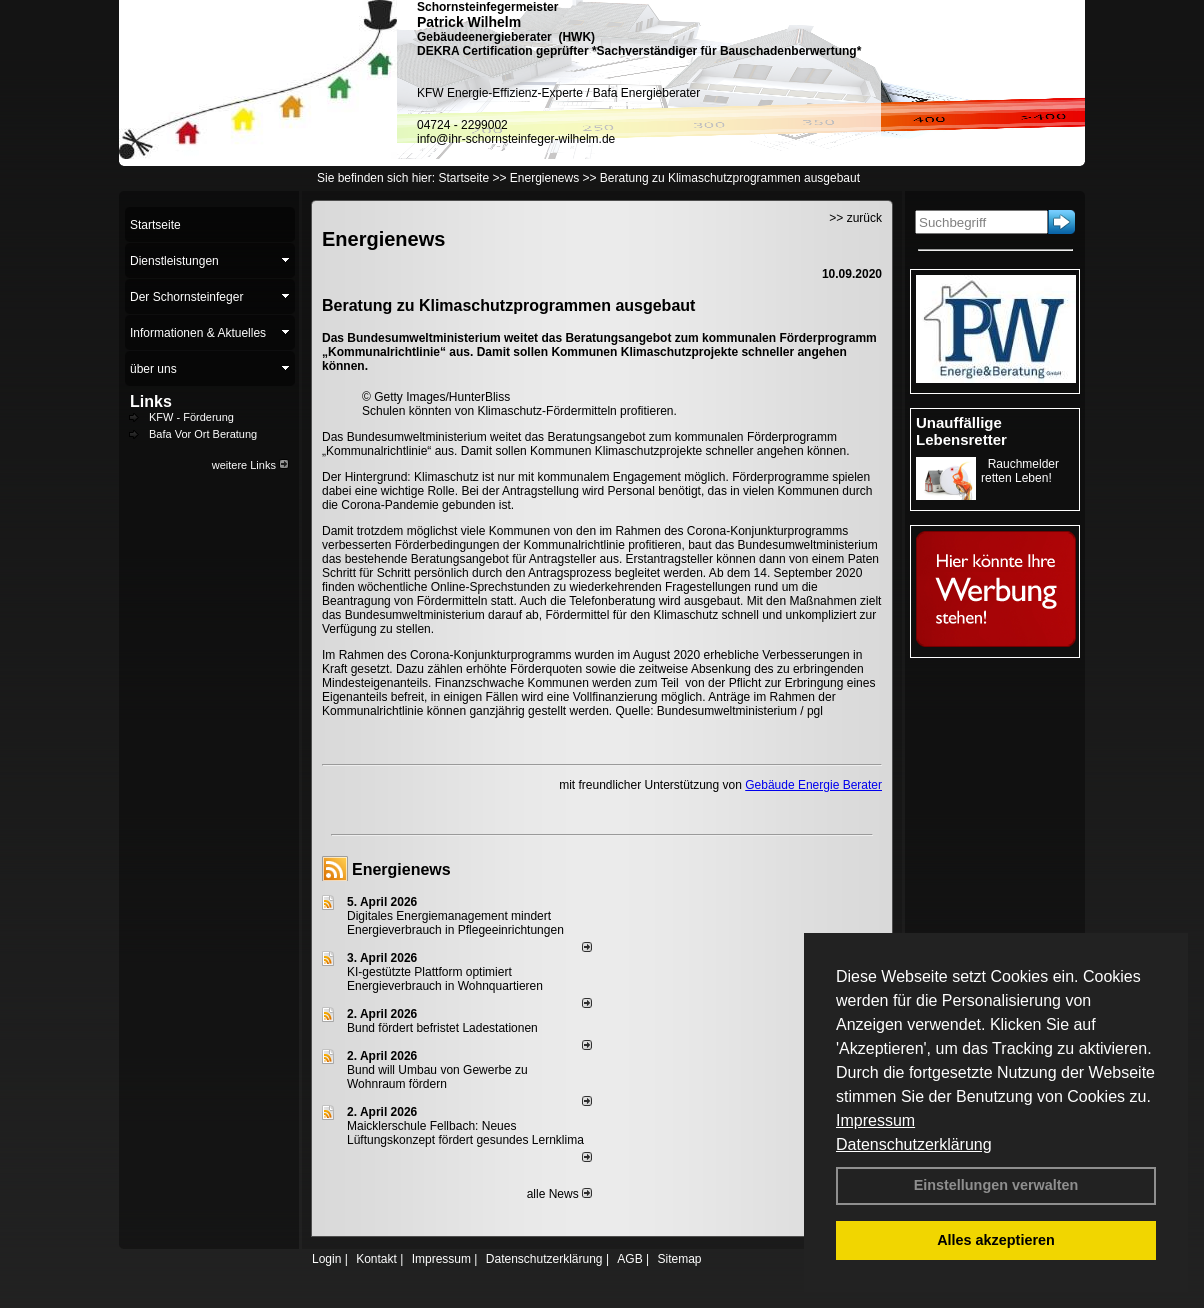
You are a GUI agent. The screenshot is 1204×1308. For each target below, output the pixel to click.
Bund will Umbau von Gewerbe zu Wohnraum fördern (437, 1077)
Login (326, 1259)
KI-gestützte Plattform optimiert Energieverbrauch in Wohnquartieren (445, 979)
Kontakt (376, 1259)
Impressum (875, 1120)
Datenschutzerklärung (914, 1144)
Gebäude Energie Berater (813, 785)
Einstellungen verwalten (996, 1185)
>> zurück (855, 218)
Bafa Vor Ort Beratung (203, 434)
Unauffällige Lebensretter (961, 431)
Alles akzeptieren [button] (996, 1240)
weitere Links (250, 465)
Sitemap (679, 1259)
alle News (559, 1194)
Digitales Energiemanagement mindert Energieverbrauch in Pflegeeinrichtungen (455, 923)
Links (151, 401)
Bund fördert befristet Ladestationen (442, 1028)
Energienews (401, 869)
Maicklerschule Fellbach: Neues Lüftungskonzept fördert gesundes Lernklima (465, 1133)
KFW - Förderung (191, 417)
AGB (629, 1259)
